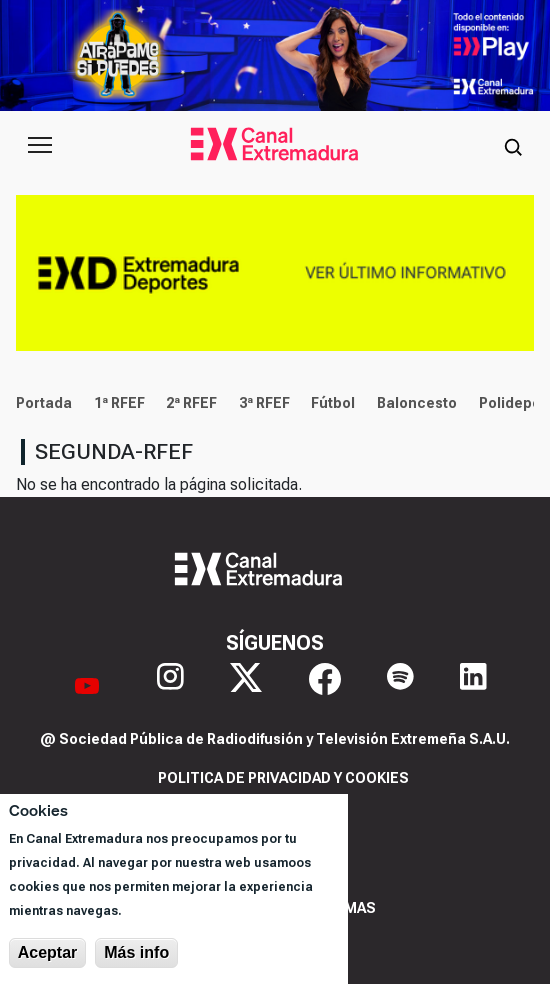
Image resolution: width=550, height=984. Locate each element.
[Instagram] (170, 685)
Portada (44, 403)
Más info (136, 952)
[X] (246, 685)
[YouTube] (87, 685)
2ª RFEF (191, 403)
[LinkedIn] (473, 685)
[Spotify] (400, 685)
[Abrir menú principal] (40, 145)
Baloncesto (417, 403)
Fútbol (333, 403)
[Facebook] (325, 685)
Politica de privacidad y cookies (283, 778)
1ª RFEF (119, 403)
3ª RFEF (264, 403)
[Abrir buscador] (513, 145)
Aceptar (48, 952)
